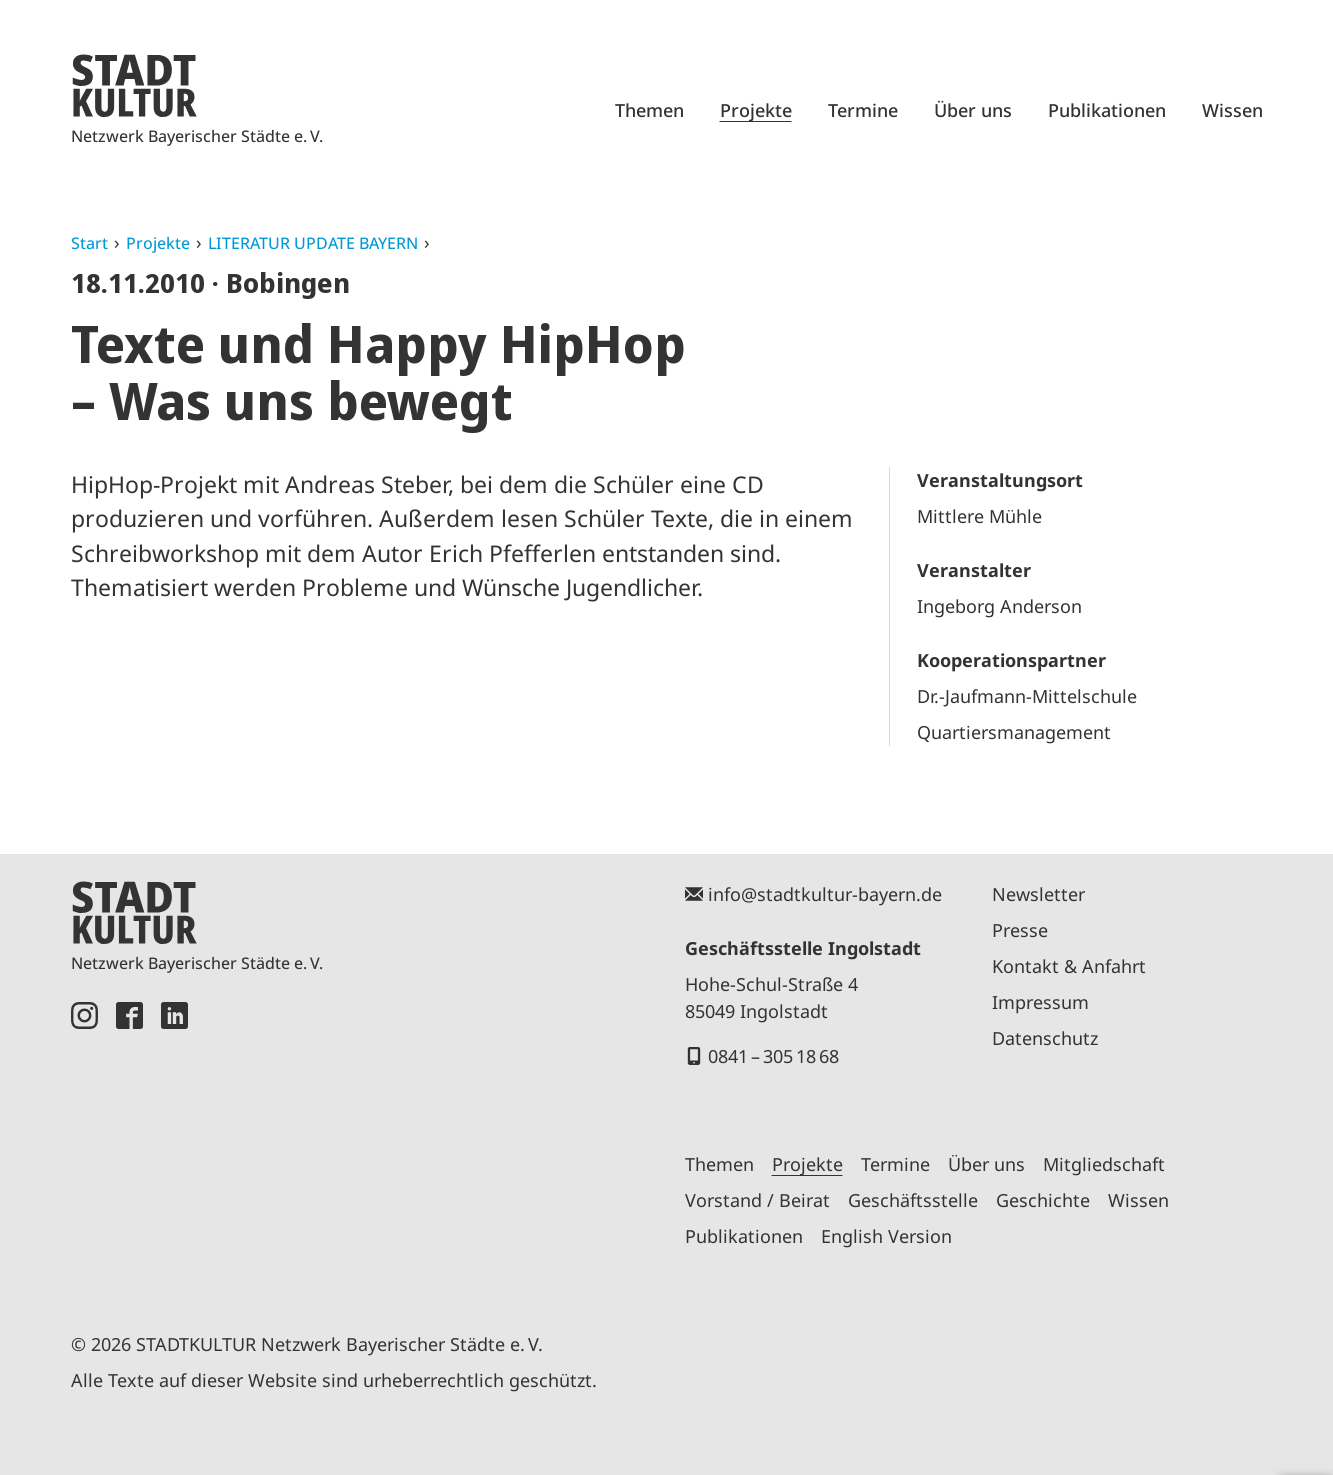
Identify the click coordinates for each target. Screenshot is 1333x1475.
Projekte (756, 110)
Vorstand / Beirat (757, 1200)
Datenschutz (1045, 1038)
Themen (649, 110)
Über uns (973, 110)
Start (89, 243)
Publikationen (1107, 110)
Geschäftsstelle (913, 1200)
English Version (886, 1236)
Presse (1020, 930)
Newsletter (1038, 894)
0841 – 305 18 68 (773, 1056)
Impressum (1040, 1002)
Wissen (1232, 110)
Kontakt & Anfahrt (1069, 966)
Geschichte (1043, 1200)
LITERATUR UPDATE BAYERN (313, 243)
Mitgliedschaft (1104, 1164)
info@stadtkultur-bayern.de (825, 894)
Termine (863, 110)
